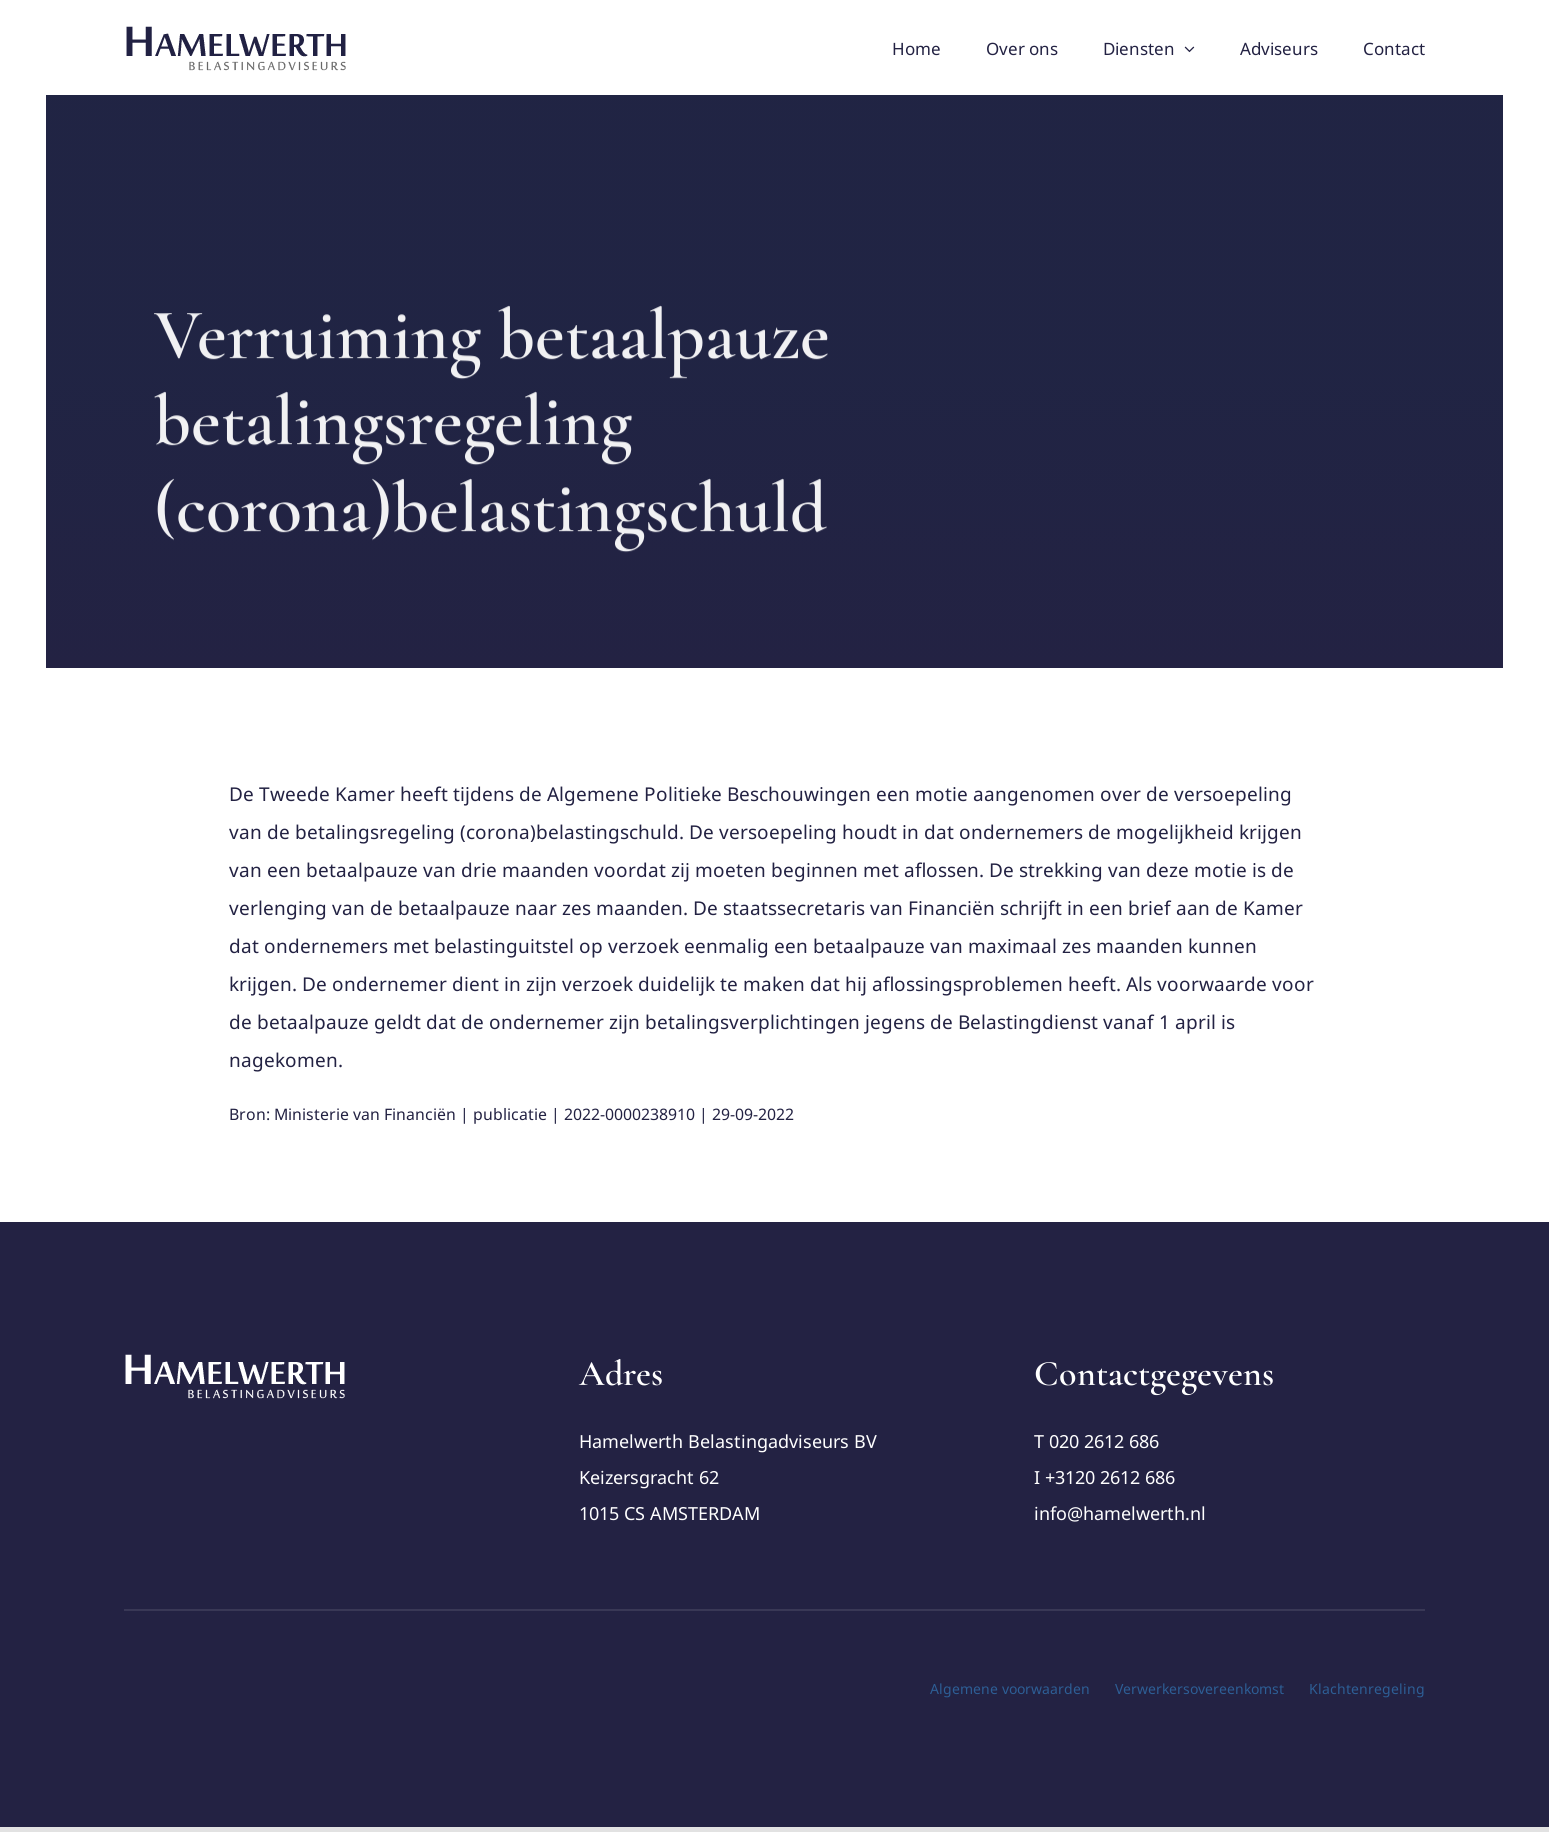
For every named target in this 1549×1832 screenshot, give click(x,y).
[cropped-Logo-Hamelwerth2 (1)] (236, 1361)
